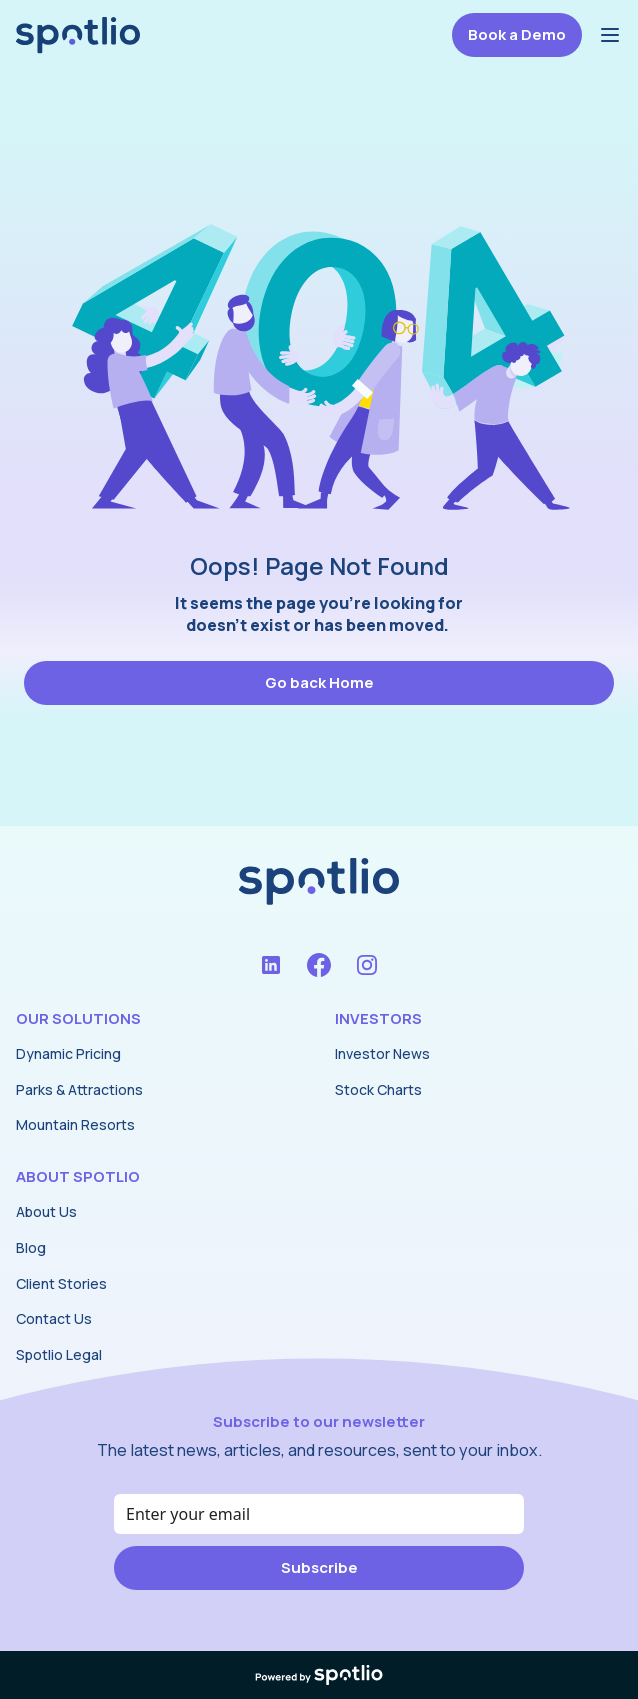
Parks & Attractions (79, 1089)
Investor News (382, 1053)
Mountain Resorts (75, 1124)
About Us (46, 1211)
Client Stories (61, 1283)
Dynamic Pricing (68, 1053)
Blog (31, 1247)
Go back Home (319, 682)
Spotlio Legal (59, 1354)
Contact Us (54, 1318)
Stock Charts (378, 1089)
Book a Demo (517, 34)
